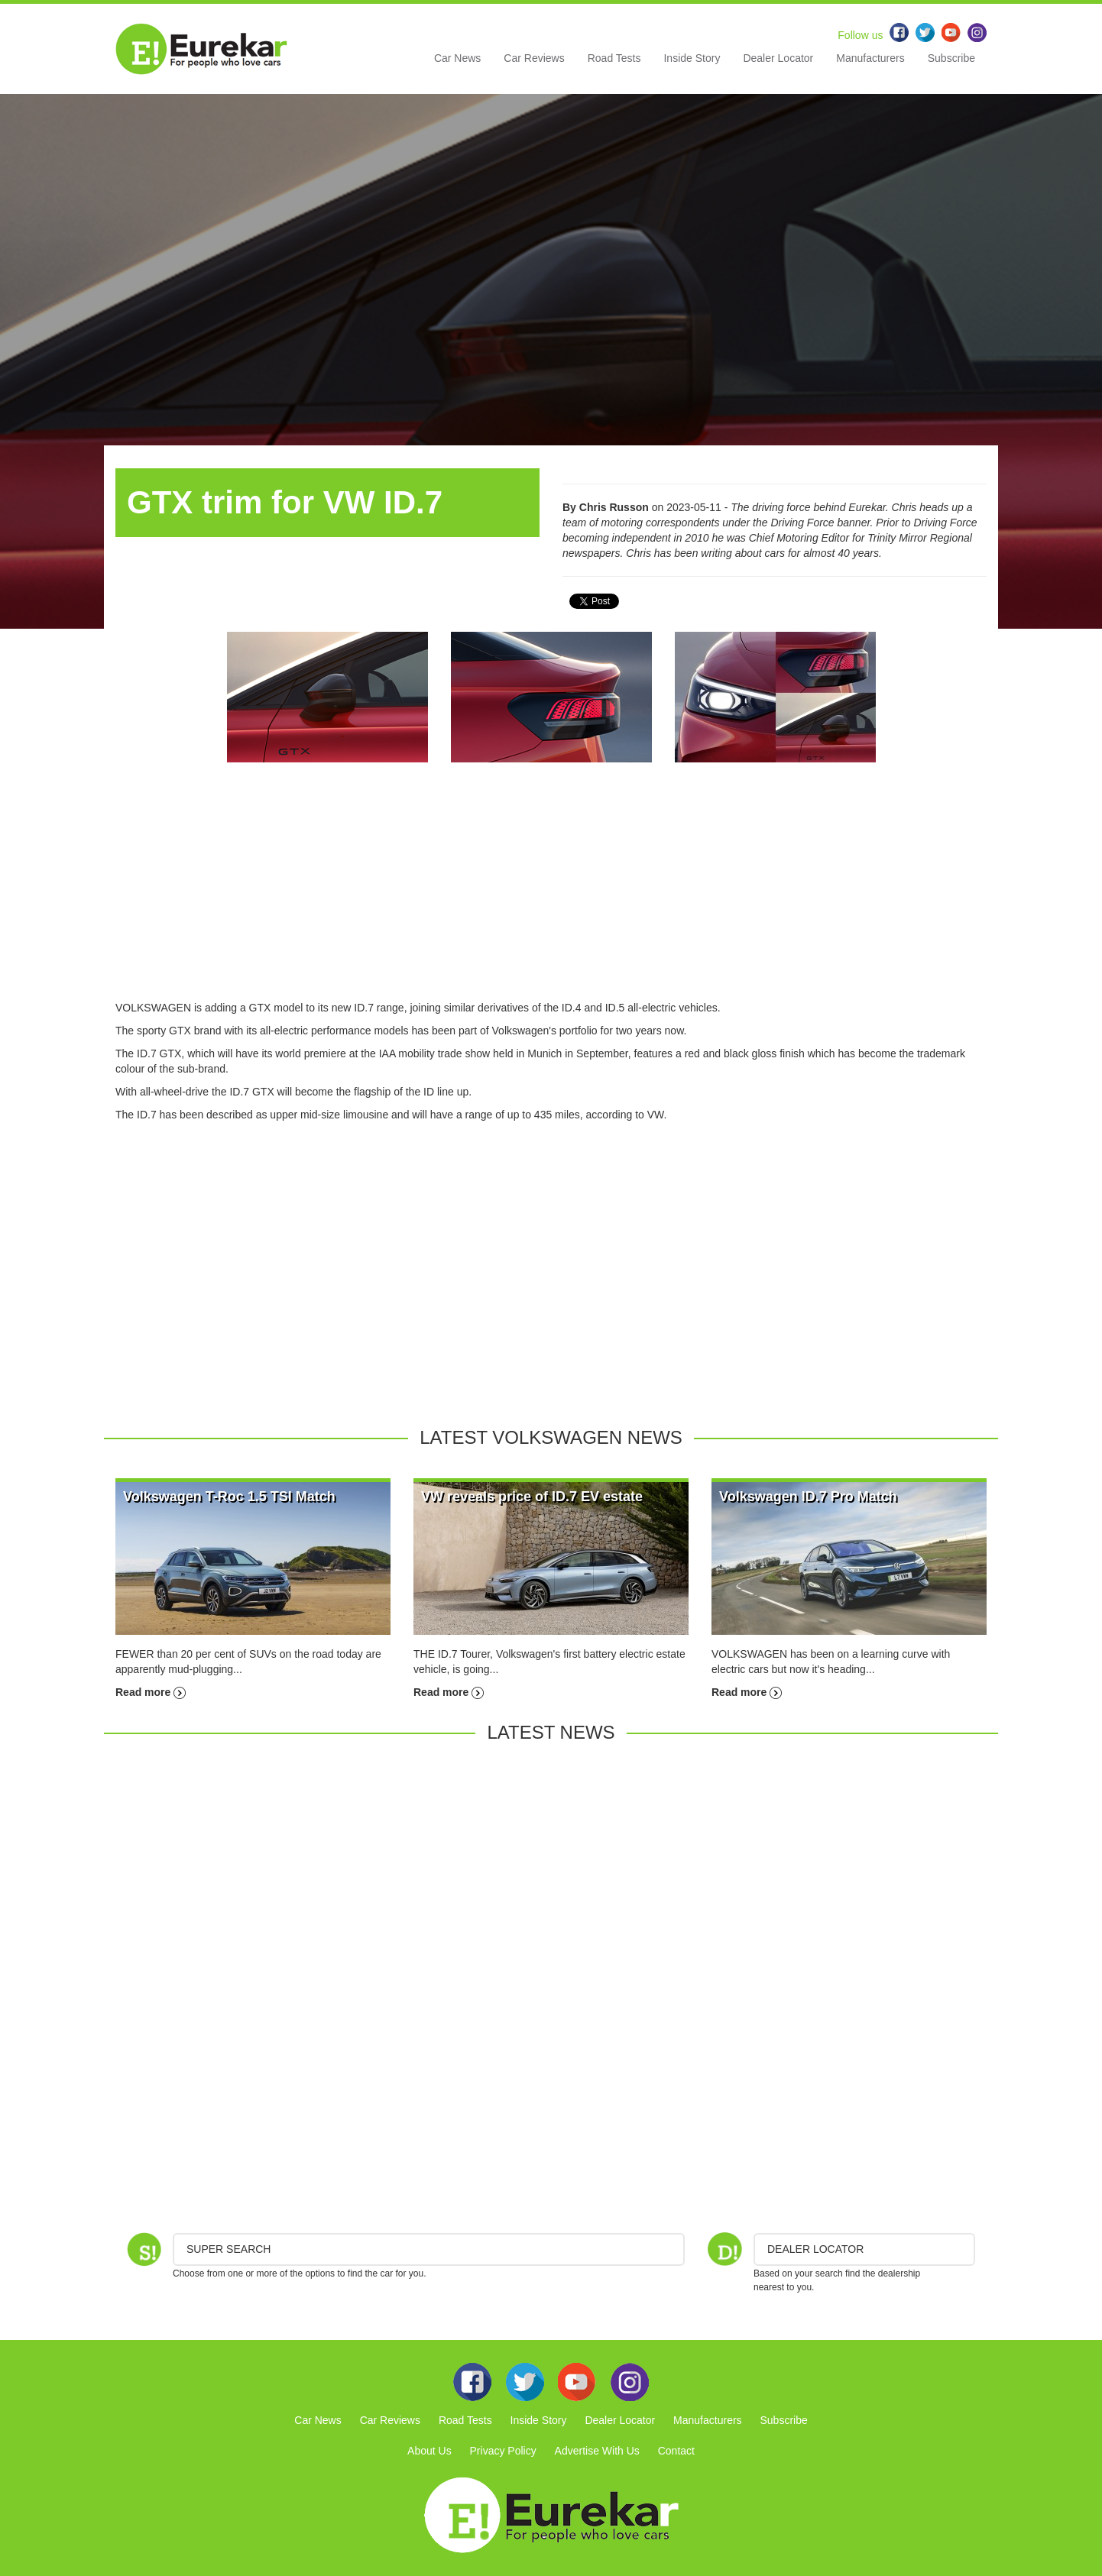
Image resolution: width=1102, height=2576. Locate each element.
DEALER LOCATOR (815, 2249)
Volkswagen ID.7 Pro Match (808, 1496)
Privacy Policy (503, 2451)
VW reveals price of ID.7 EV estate (532, 1496)
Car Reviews (534, 58)
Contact (676, 2451)
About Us (429, 2451)
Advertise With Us (597, 2451)
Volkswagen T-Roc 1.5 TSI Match (229, 1496)
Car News (457, 58)
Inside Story (691, 58)
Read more (150, 1692)
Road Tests (614, 58)
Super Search (228, 2249)
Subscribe (951, 58)
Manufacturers (870, 58)
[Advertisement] (551, 893)
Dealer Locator (778, 58)
